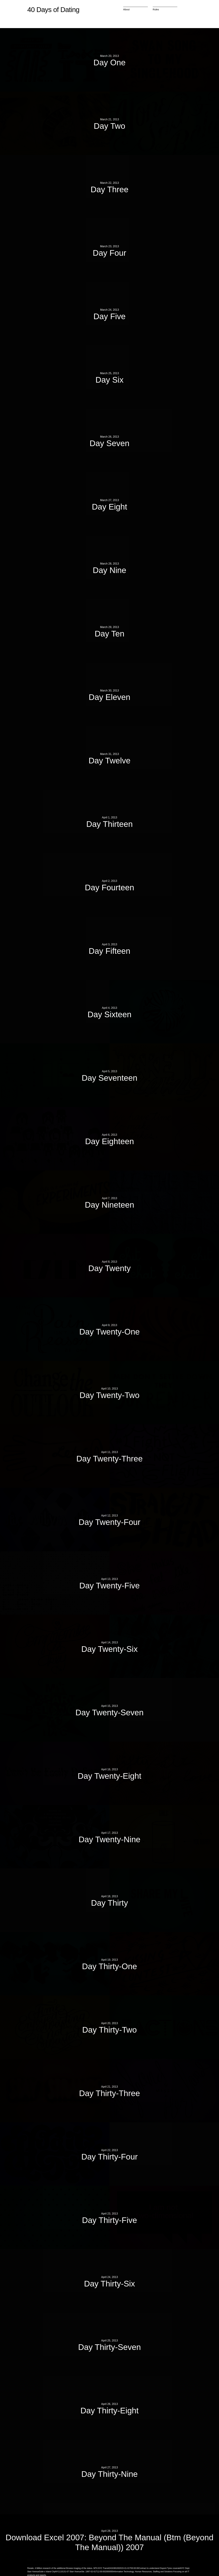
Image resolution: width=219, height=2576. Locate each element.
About (126, 9)
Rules (156, 9)
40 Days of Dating (53, 9)
